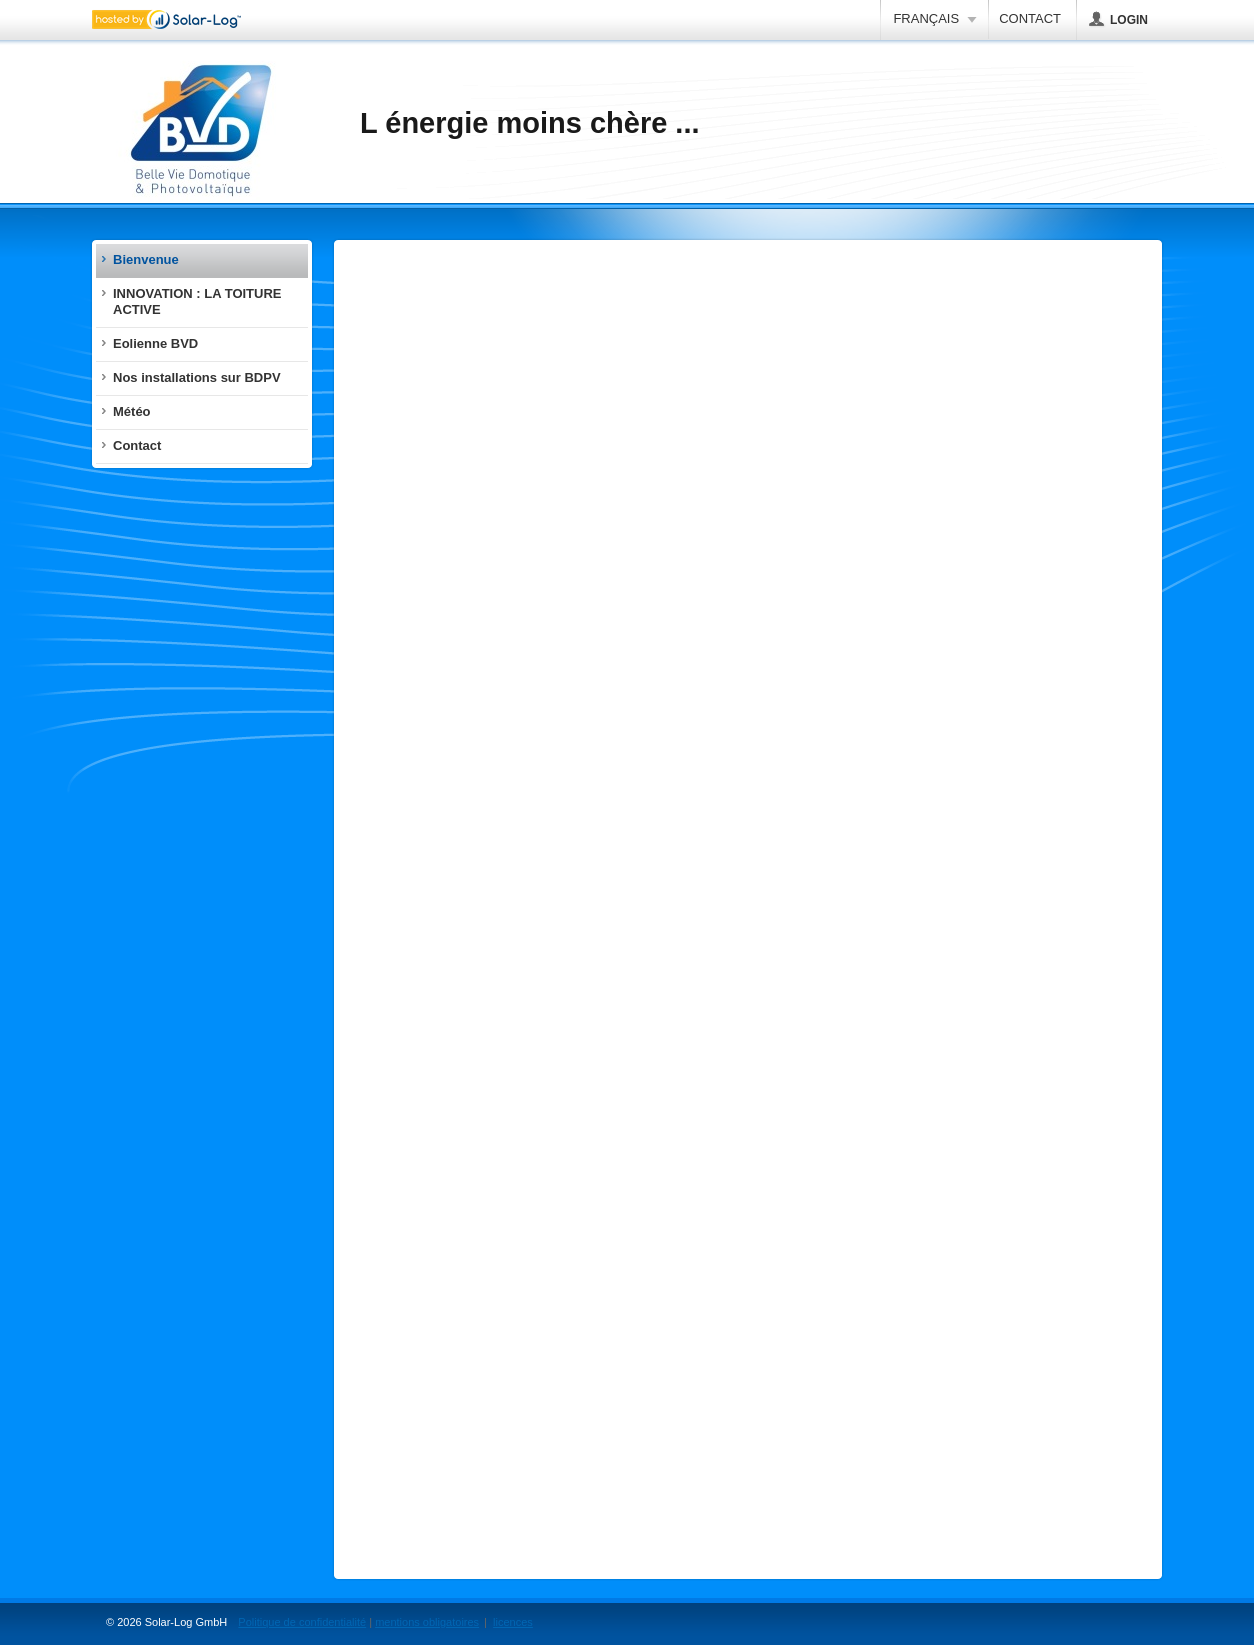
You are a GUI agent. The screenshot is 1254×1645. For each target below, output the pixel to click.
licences (513, 1622)
